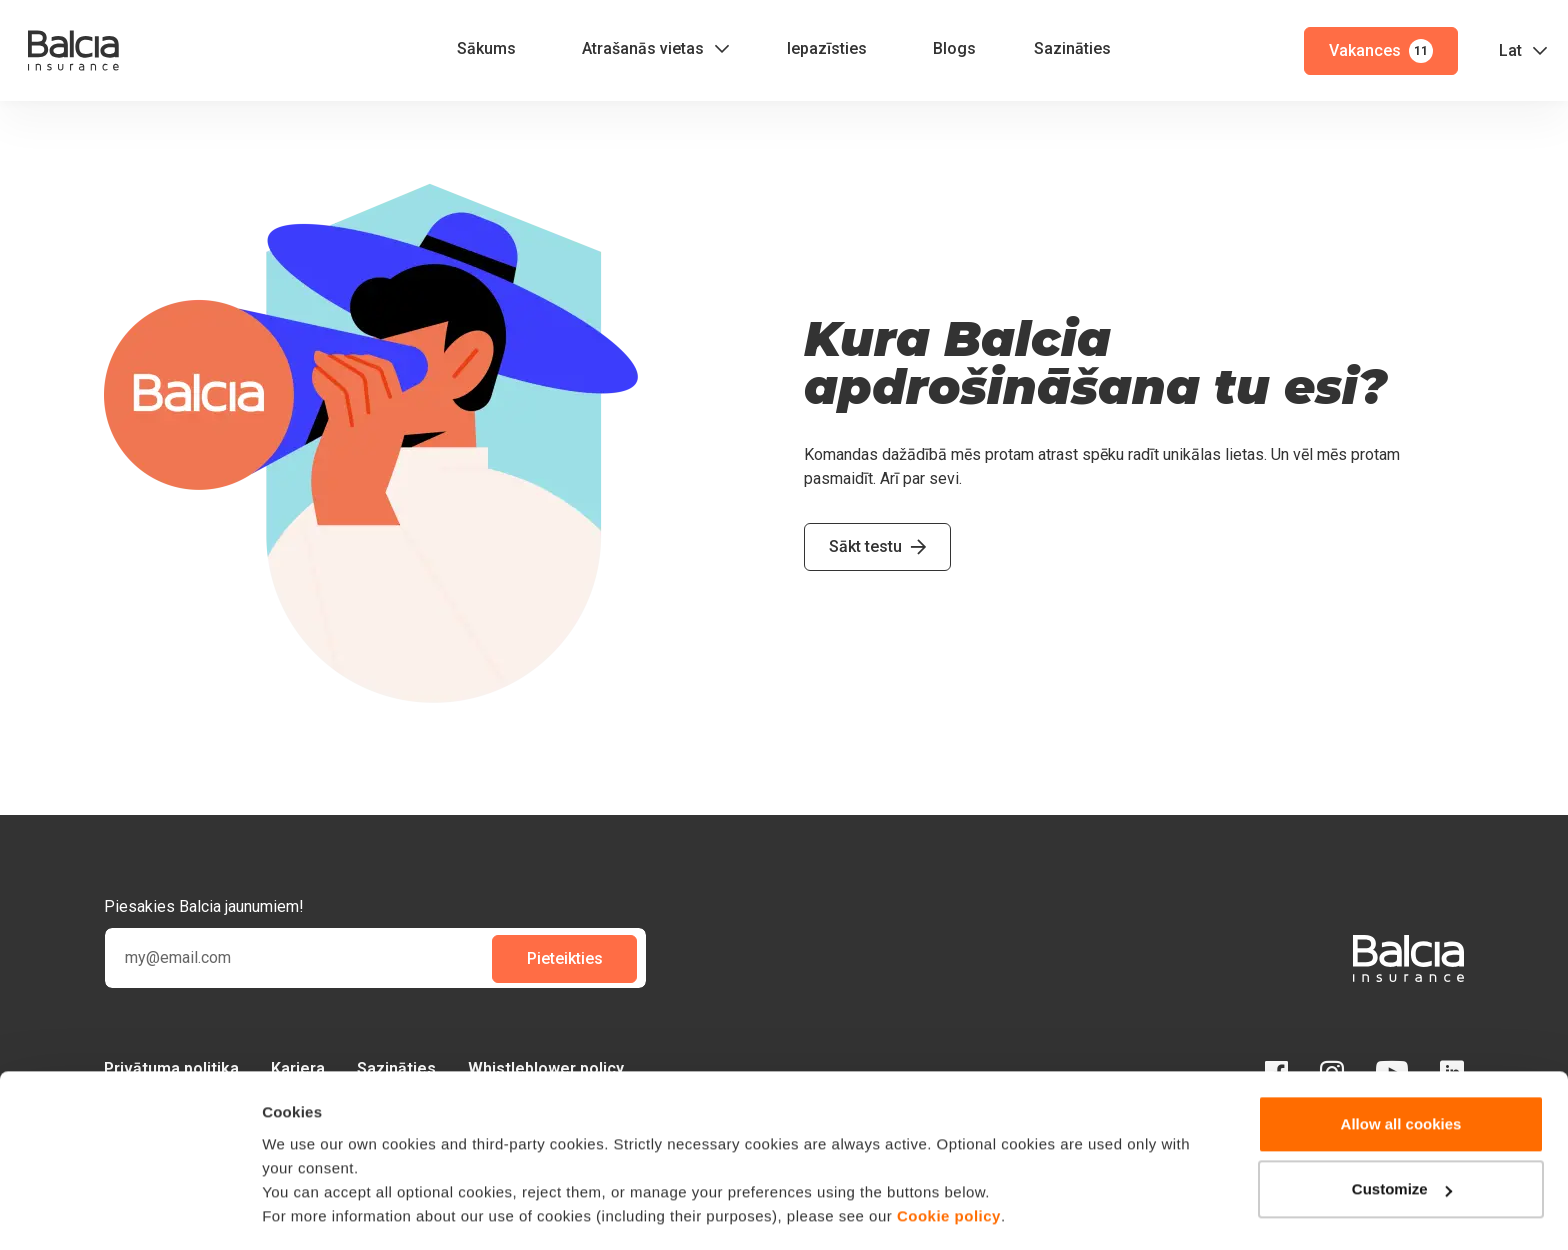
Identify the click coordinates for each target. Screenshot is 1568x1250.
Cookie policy (949, 1155)
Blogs (954, 48)
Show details (308, 1210)
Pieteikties (565, 958)
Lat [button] (1510, 50)
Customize (1402, 1128)
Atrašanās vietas (643, 48)
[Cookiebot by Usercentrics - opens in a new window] (129, 1211)
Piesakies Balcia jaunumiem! (204, 906)
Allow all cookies (1401, 1063)
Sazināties (1072, 48)
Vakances (1381, 51)
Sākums (486, 48)
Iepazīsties (827, 48)
